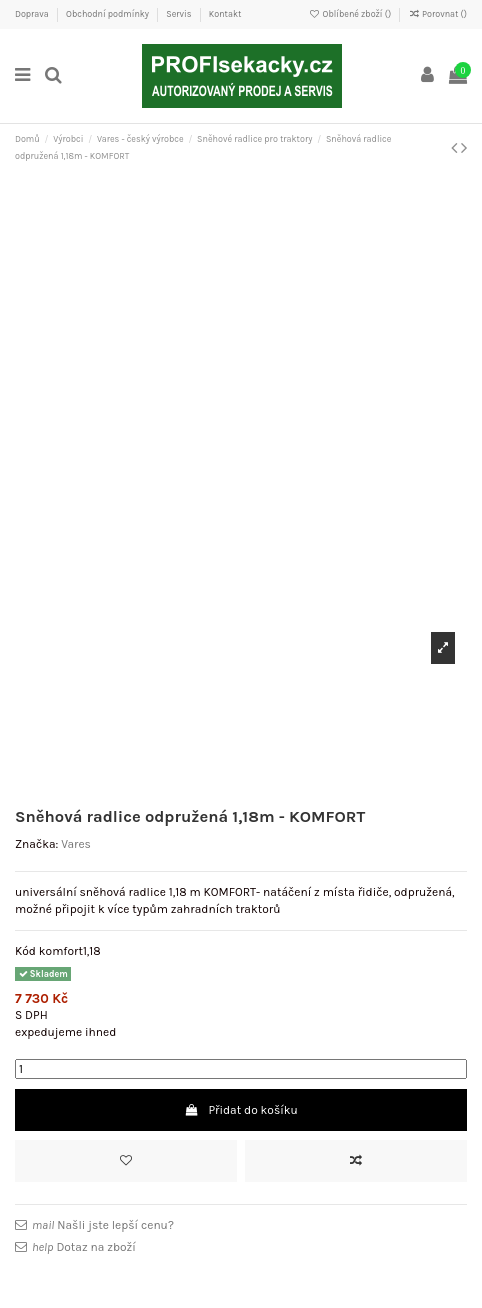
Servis (179, 14)
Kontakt (225, 14)
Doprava (33, 14)
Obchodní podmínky (108, 14)
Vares (76, 844)
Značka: (36, 844)
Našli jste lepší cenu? (103, 1225)
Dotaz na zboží (84, 1247)
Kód (25, 951)
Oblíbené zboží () (351, 14)
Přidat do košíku (241, 1110)
